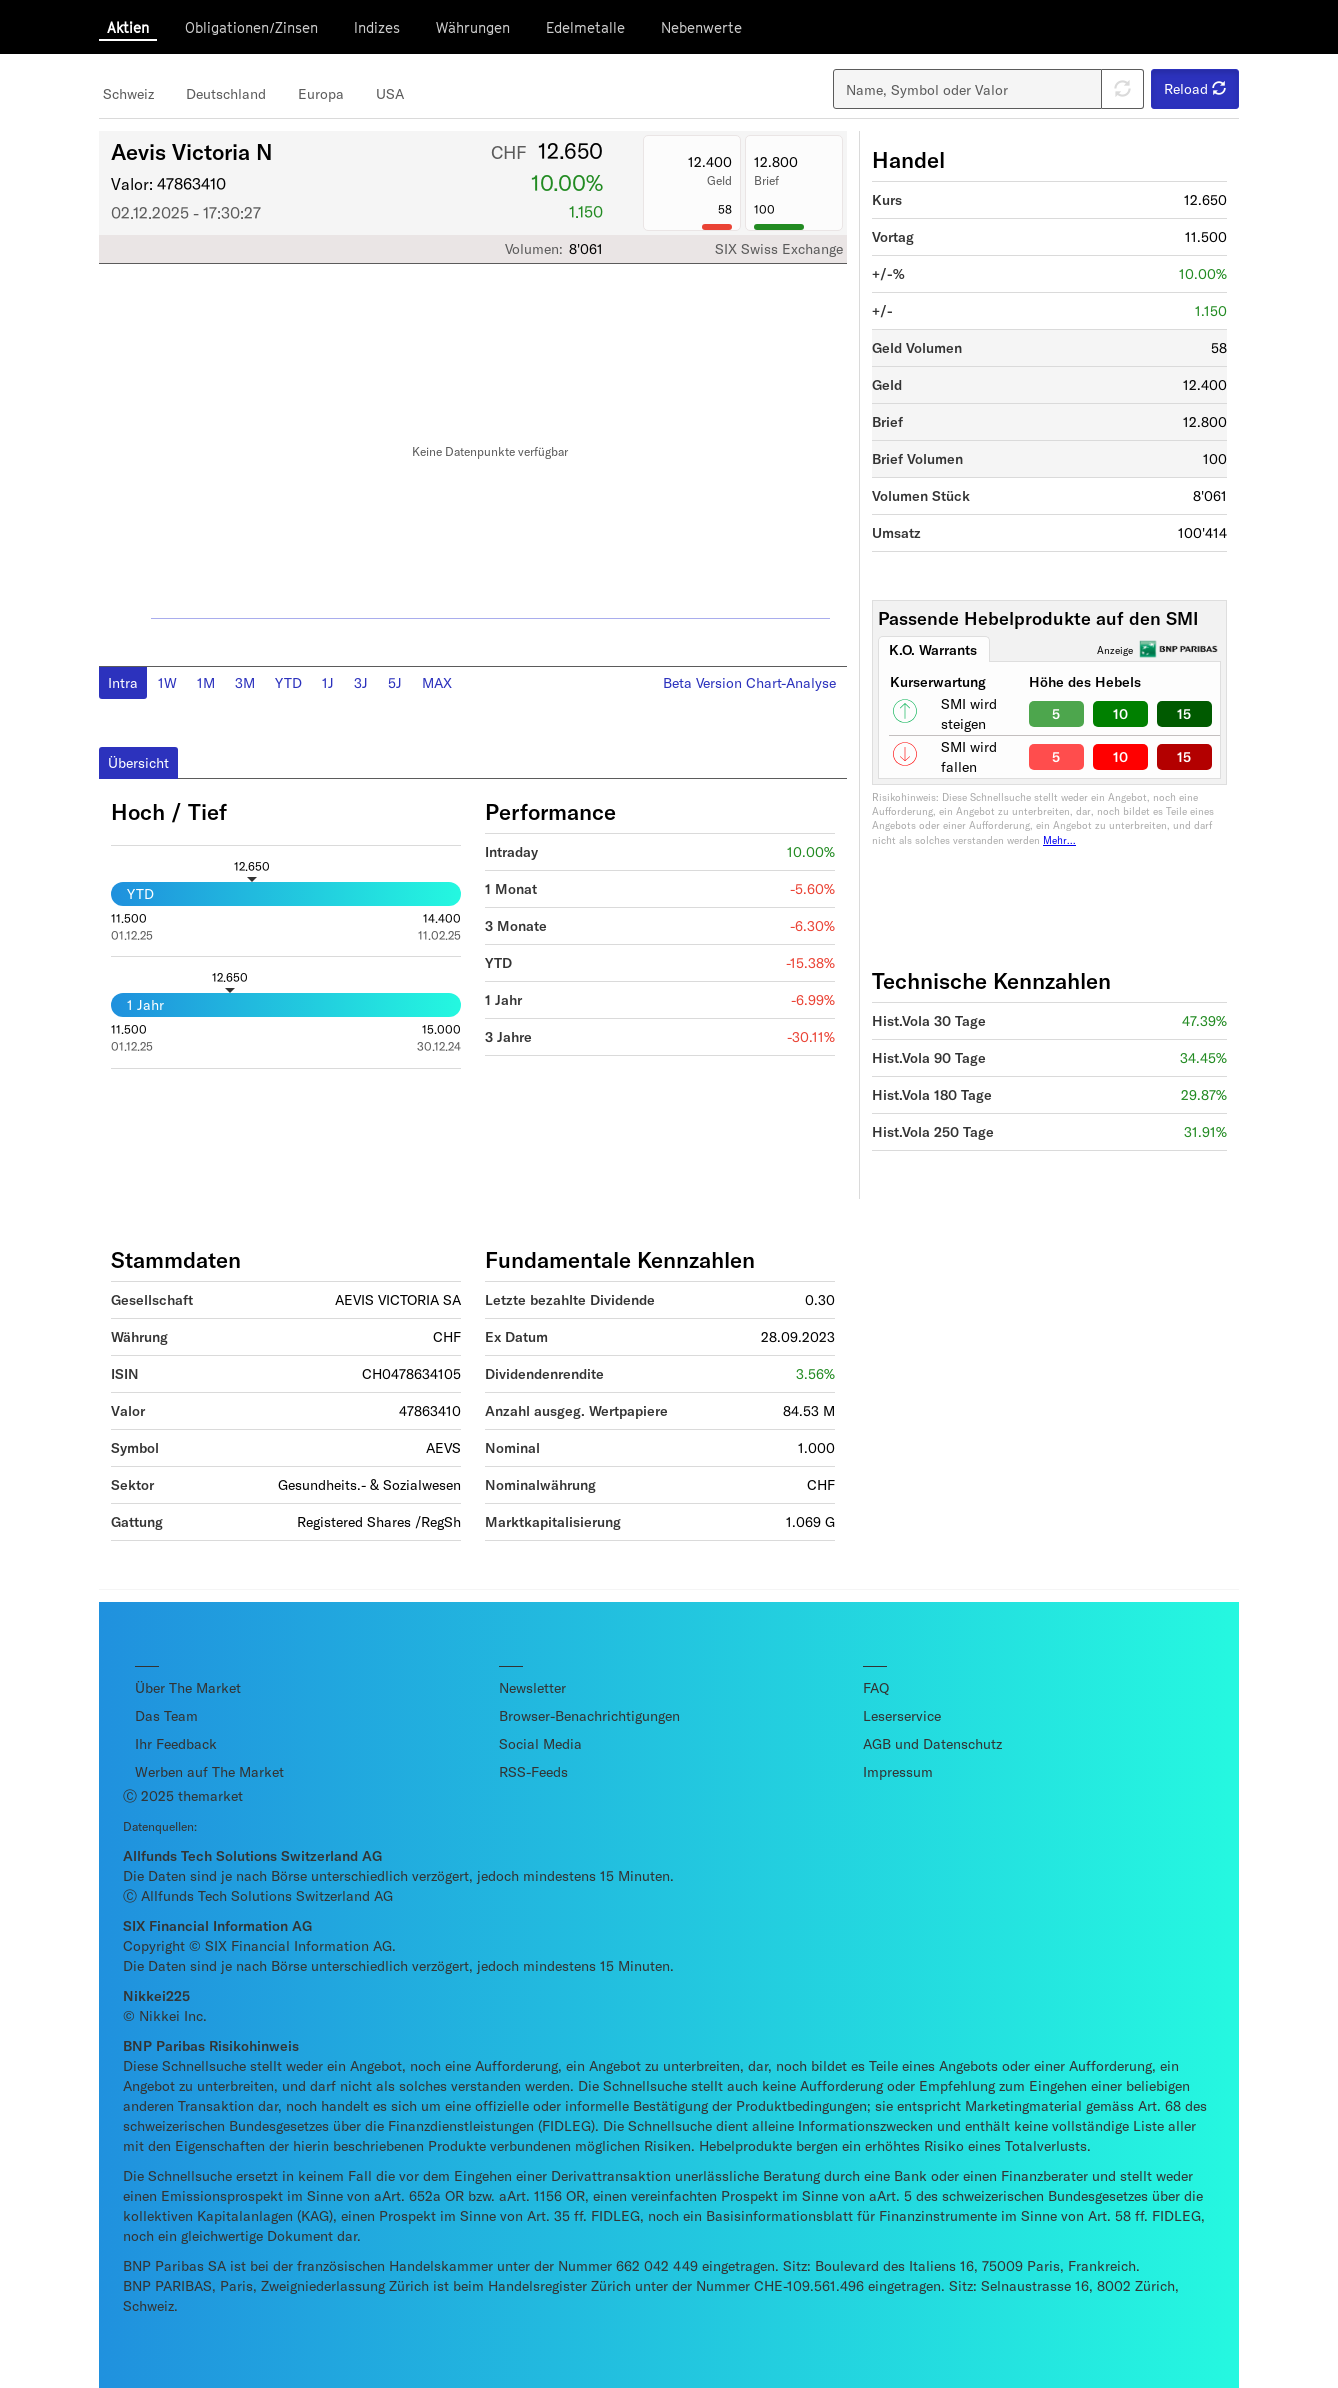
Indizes (377, 27)
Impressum (898, 1771)
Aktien (128, 27)
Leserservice (902, 1715)
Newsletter (532, 1687)
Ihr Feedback (176, 1743)
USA (390, 93)
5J (395, 682)
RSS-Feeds (533, 1771)
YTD (288, 682)
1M (206, 682)
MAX (437, 682)
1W (167, 682)
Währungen (473, 27)
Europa (321, 93)
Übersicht (138, 762)
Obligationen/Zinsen (251, 27)
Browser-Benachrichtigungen (589, 1715)
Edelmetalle (585, 27)
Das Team (166, 1715)
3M (245, 682)
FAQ (876, 1687)
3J (361, 682)
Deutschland (226, 93)
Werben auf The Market (209, 1771)
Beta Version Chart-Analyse (749, 682)
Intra (123, 682)
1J (328, 682)
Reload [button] (1195, 88)
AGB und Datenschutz (932, 1743)
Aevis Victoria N (192, 151)
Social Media (540, 1743)
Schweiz (128, 93)
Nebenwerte (701, 27)
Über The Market (188, 1687)
